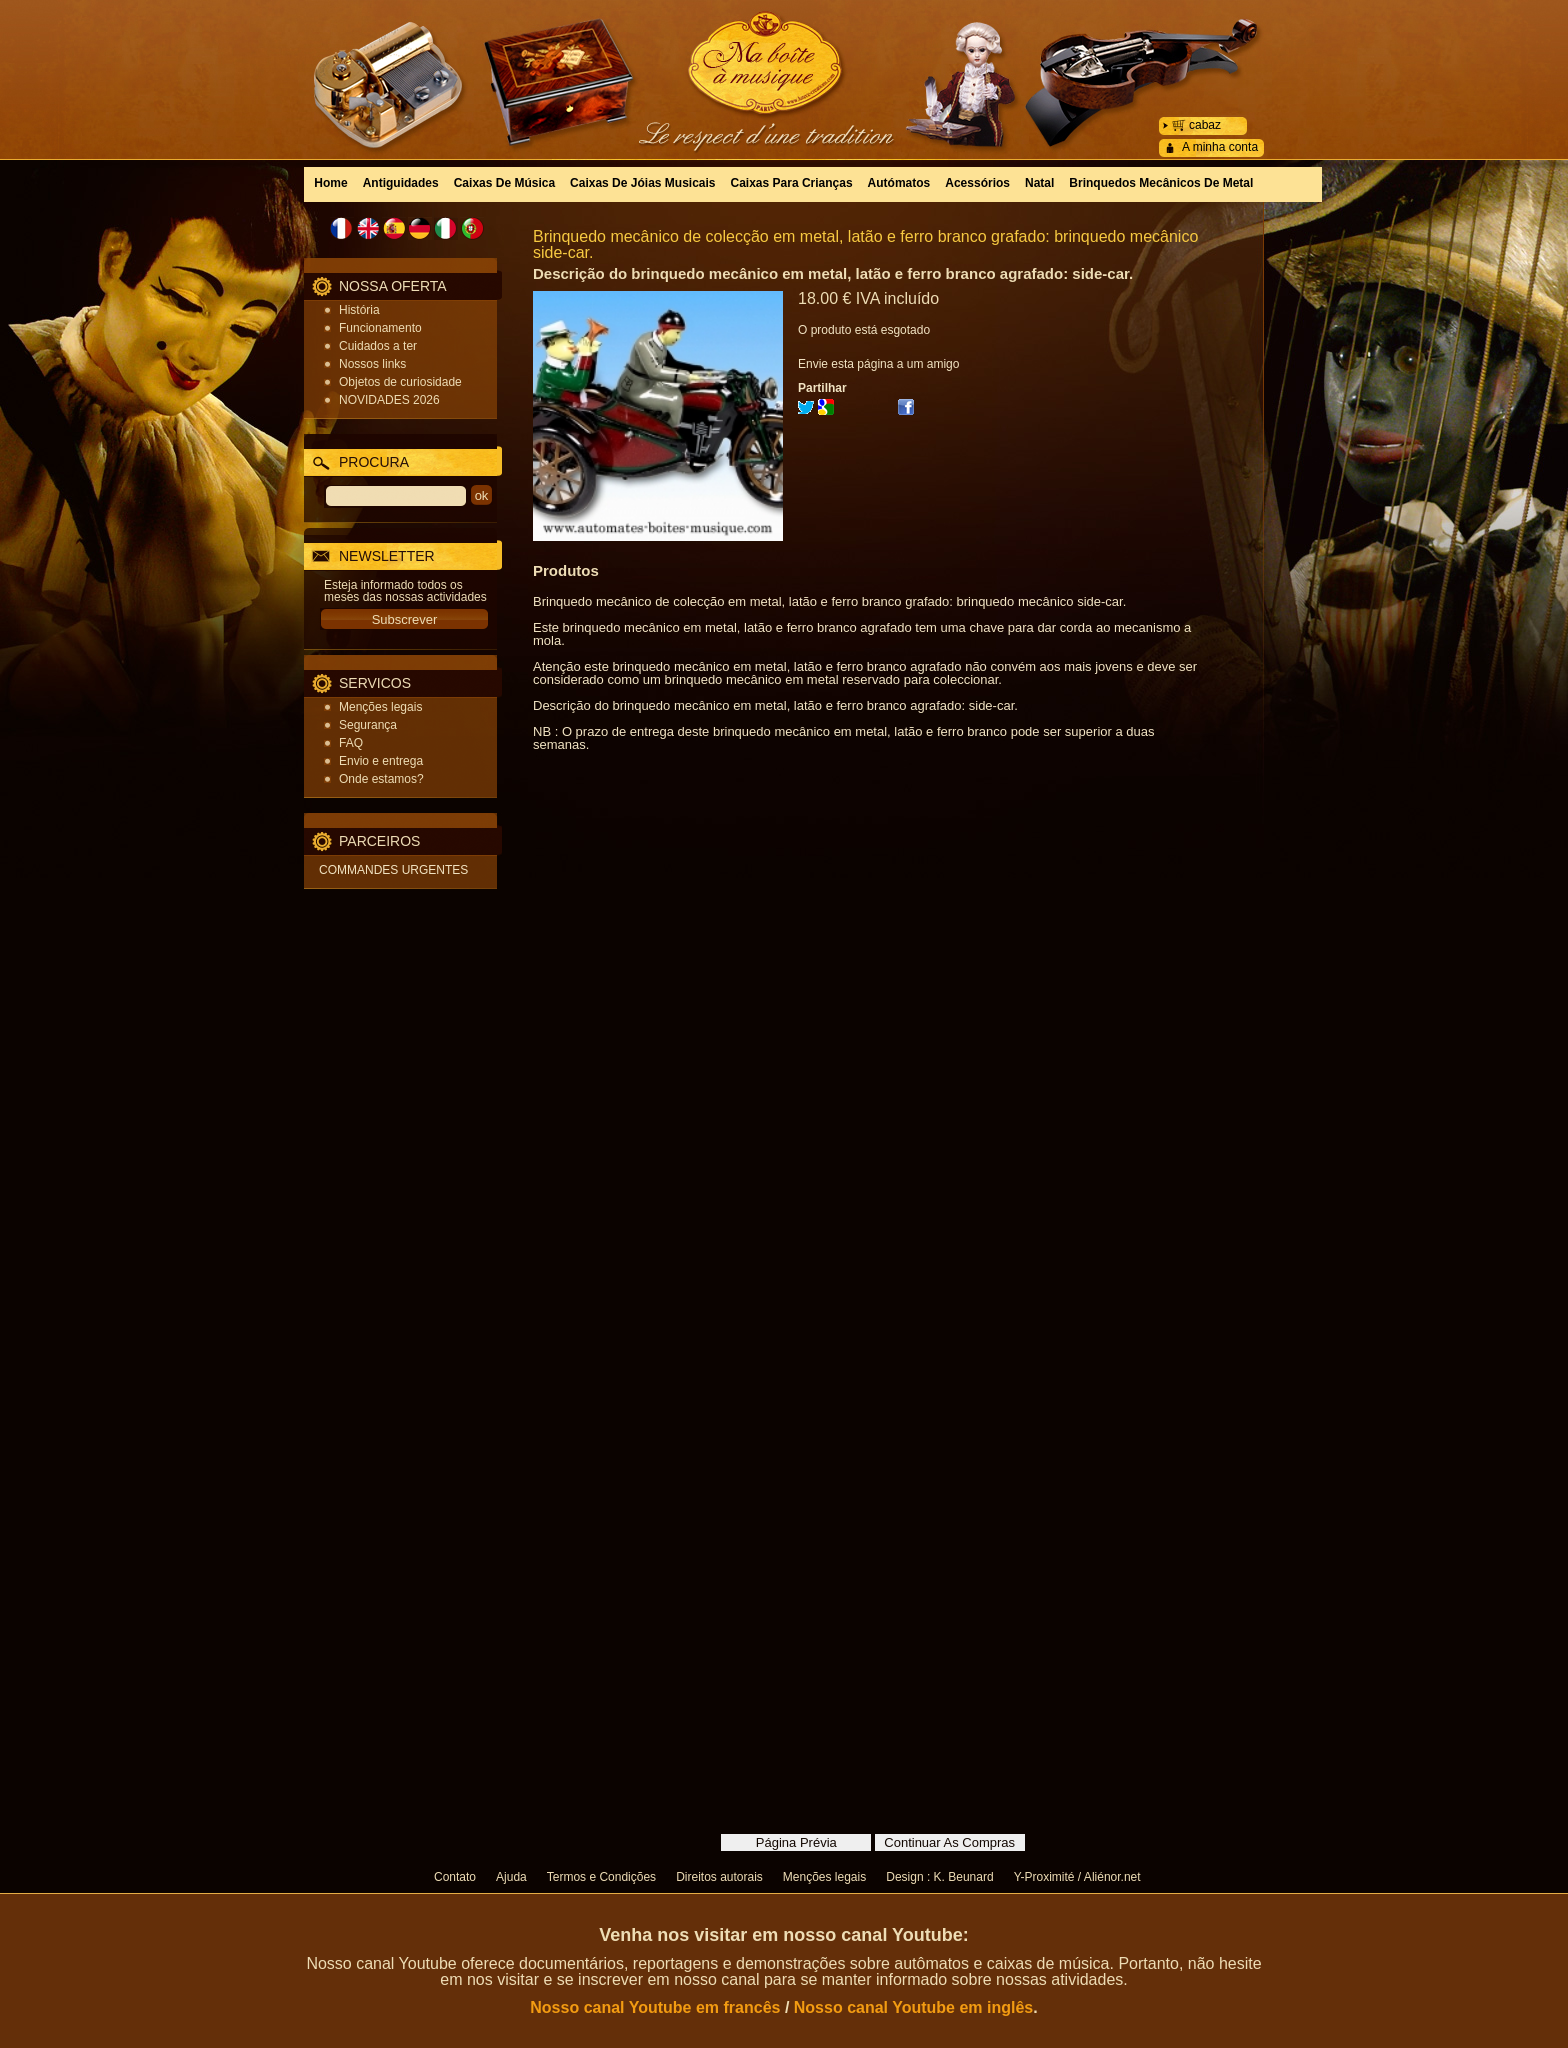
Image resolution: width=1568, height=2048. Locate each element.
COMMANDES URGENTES (393, 870)
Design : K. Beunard (939, 1877)
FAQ (351, 743)
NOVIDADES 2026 (389, 400)
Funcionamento (380, 328)
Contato (455, 1877)
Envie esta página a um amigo (878, 364)
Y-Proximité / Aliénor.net (1077, 1877)
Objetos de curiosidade (400, 382)
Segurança (368, 725)
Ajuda (511, 1877)
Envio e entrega (381, 761)
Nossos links (372, 364)
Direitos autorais (719, 1877)
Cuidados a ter (378, 346)
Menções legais (380, 707)
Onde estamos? (381, 779)
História (359, 310)
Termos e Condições (601, 1877)
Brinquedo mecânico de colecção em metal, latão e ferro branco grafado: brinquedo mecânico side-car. (865, 244)
